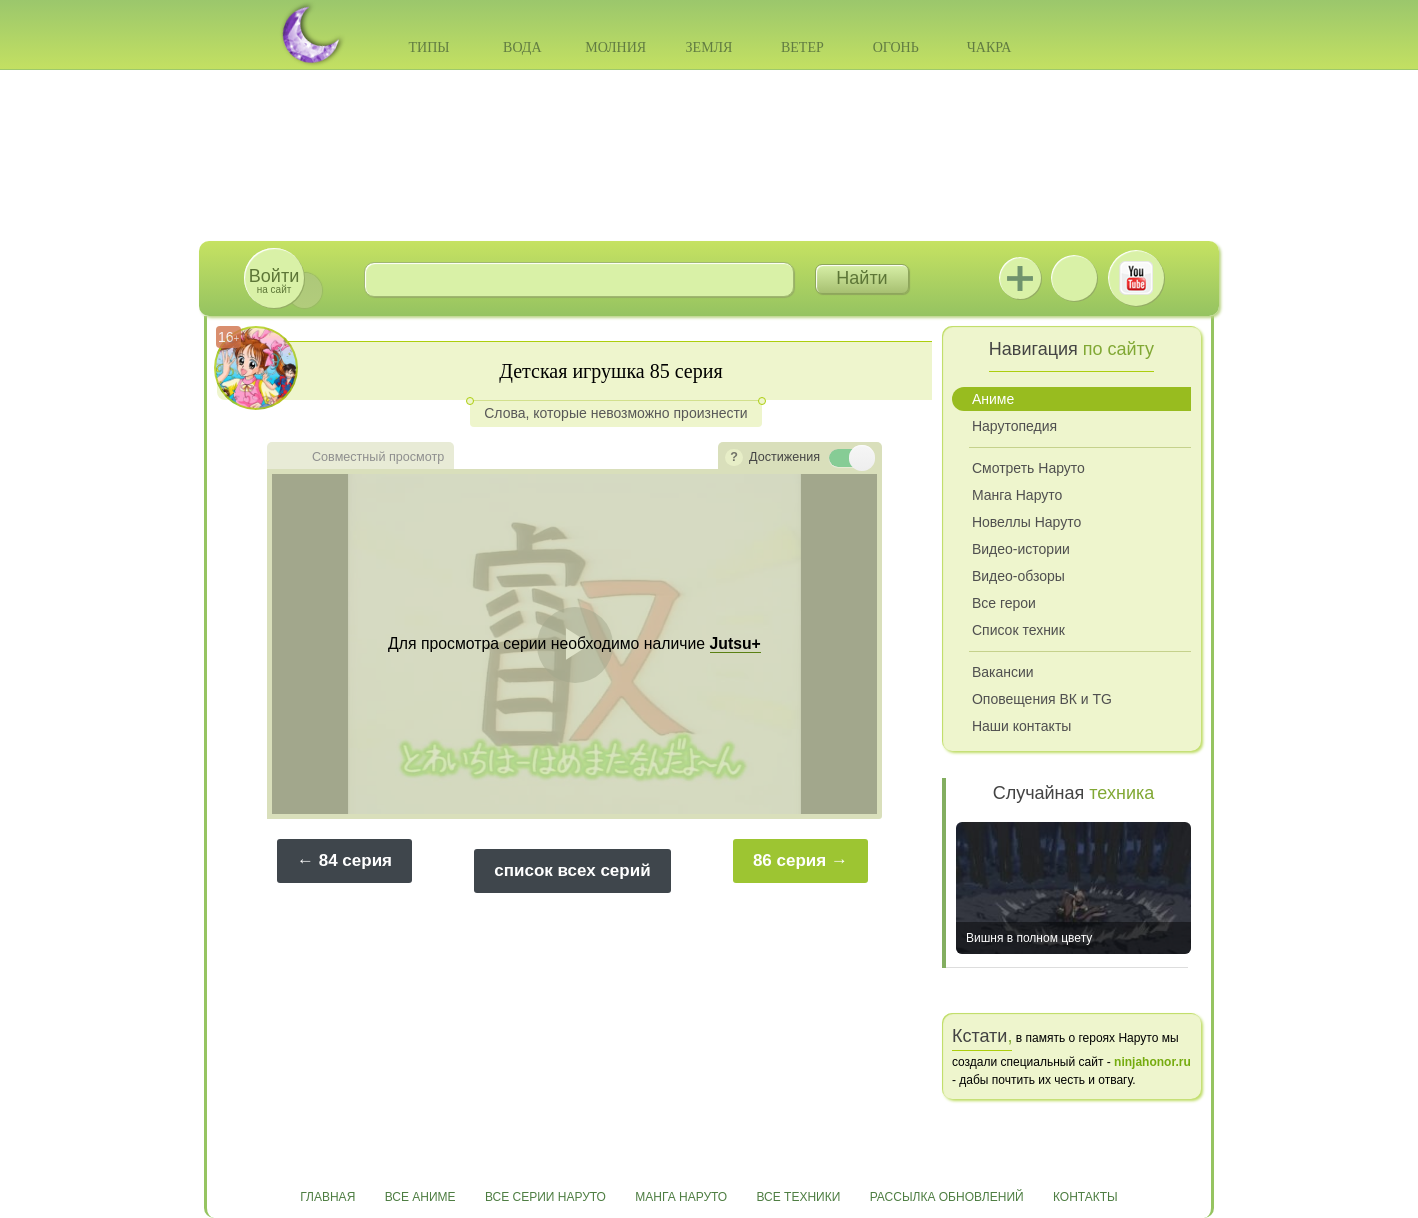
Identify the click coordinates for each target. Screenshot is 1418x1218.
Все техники (798, 1197)
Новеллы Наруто (1026, 522)
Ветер (802, 47)
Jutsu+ (1020, 278)
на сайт (274, 280)
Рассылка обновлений (947, 1197)
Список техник (1018, 630)
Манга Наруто (1017, 495)
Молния (615, 47)
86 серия (789, 860)
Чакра (989, 47)
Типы (428, 47)
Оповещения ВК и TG (1042, 699)
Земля (709, 47)
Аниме (993, 399)
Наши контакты (1021, 726)
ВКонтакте (1074, 278)
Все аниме (420, 1197)
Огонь (896, 47)
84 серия (355, 860)
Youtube (1136, 278)
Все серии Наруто (545, 1197)
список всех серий (572, 870)
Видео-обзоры (1018, 576)
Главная (327, 1197)
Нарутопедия (1014, 426)
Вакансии (1003, 672)
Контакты (1085, 1197)
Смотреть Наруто (1028, 468)
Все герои (1004, 603)
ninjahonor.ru (1152, 1062)
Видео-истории (1021, 549)
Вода (522, 47)
